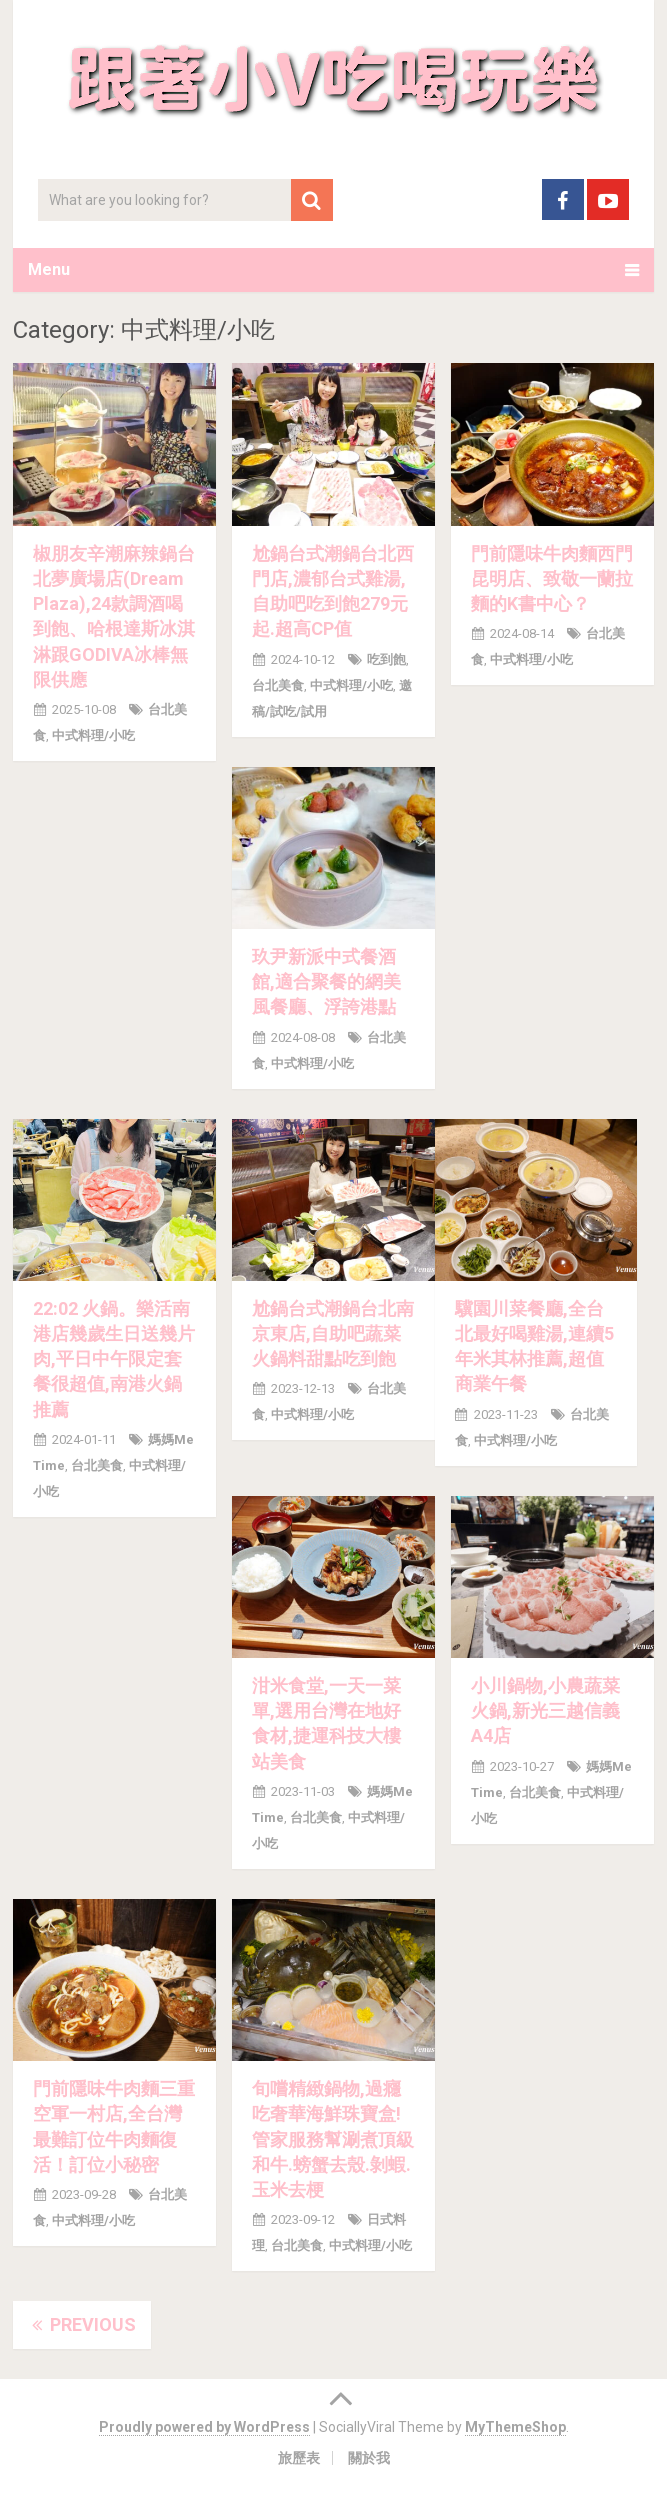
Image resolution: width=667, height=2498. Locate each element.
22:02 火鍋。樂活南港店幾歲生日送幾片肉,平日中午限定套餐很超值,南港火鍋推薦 (114, 1359)
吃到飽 (386, 659)
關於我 (369, 2458)
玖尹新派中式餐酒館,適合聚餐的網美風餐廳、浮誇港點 (326, 981)
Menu (49, 269)
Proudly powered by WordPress (204, 2427)
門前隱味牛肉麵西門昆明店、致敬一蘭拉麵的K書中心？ (552, 578)
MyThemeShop (515, 2427)
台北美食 (278, 685)
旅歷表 (299, 2458)
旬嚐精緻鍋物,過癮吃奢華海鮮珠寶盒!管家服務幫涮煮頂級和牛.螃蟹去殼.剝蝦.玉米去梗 (333, 2139)
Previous (82, 2324)
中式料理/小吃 (93, 735)
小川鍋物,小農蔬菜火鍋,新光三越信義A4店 (545, 1710)
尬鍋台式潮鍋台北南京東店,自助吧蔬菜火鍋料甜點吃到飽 (333, 1333)
